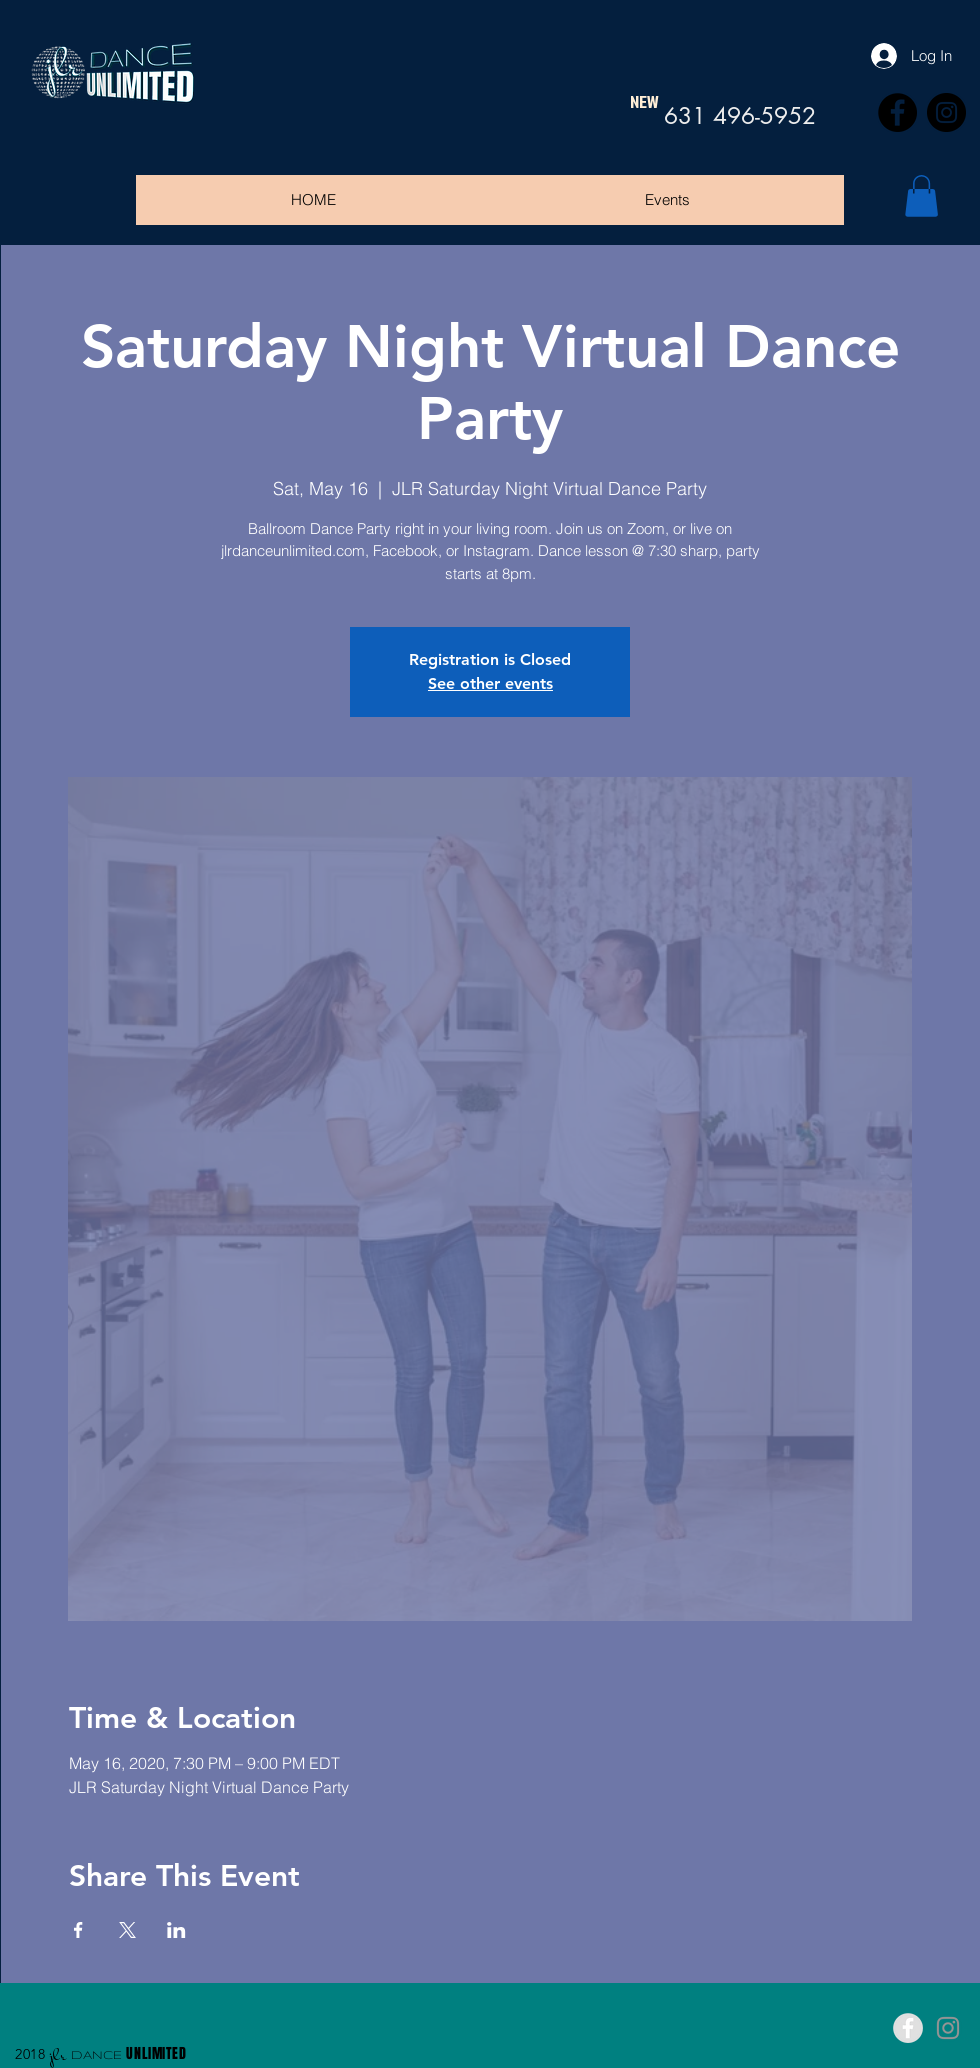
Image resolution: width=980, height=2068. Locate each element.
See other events (490, 683)
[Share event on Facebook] (78, 1930)
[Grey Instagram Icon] (948, 2028)
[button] (921, 196)
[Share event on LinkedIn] (176, 1930)
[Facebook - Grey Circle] (908, 2028)
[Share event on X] (127, 1930)
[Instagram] (946, 112)
